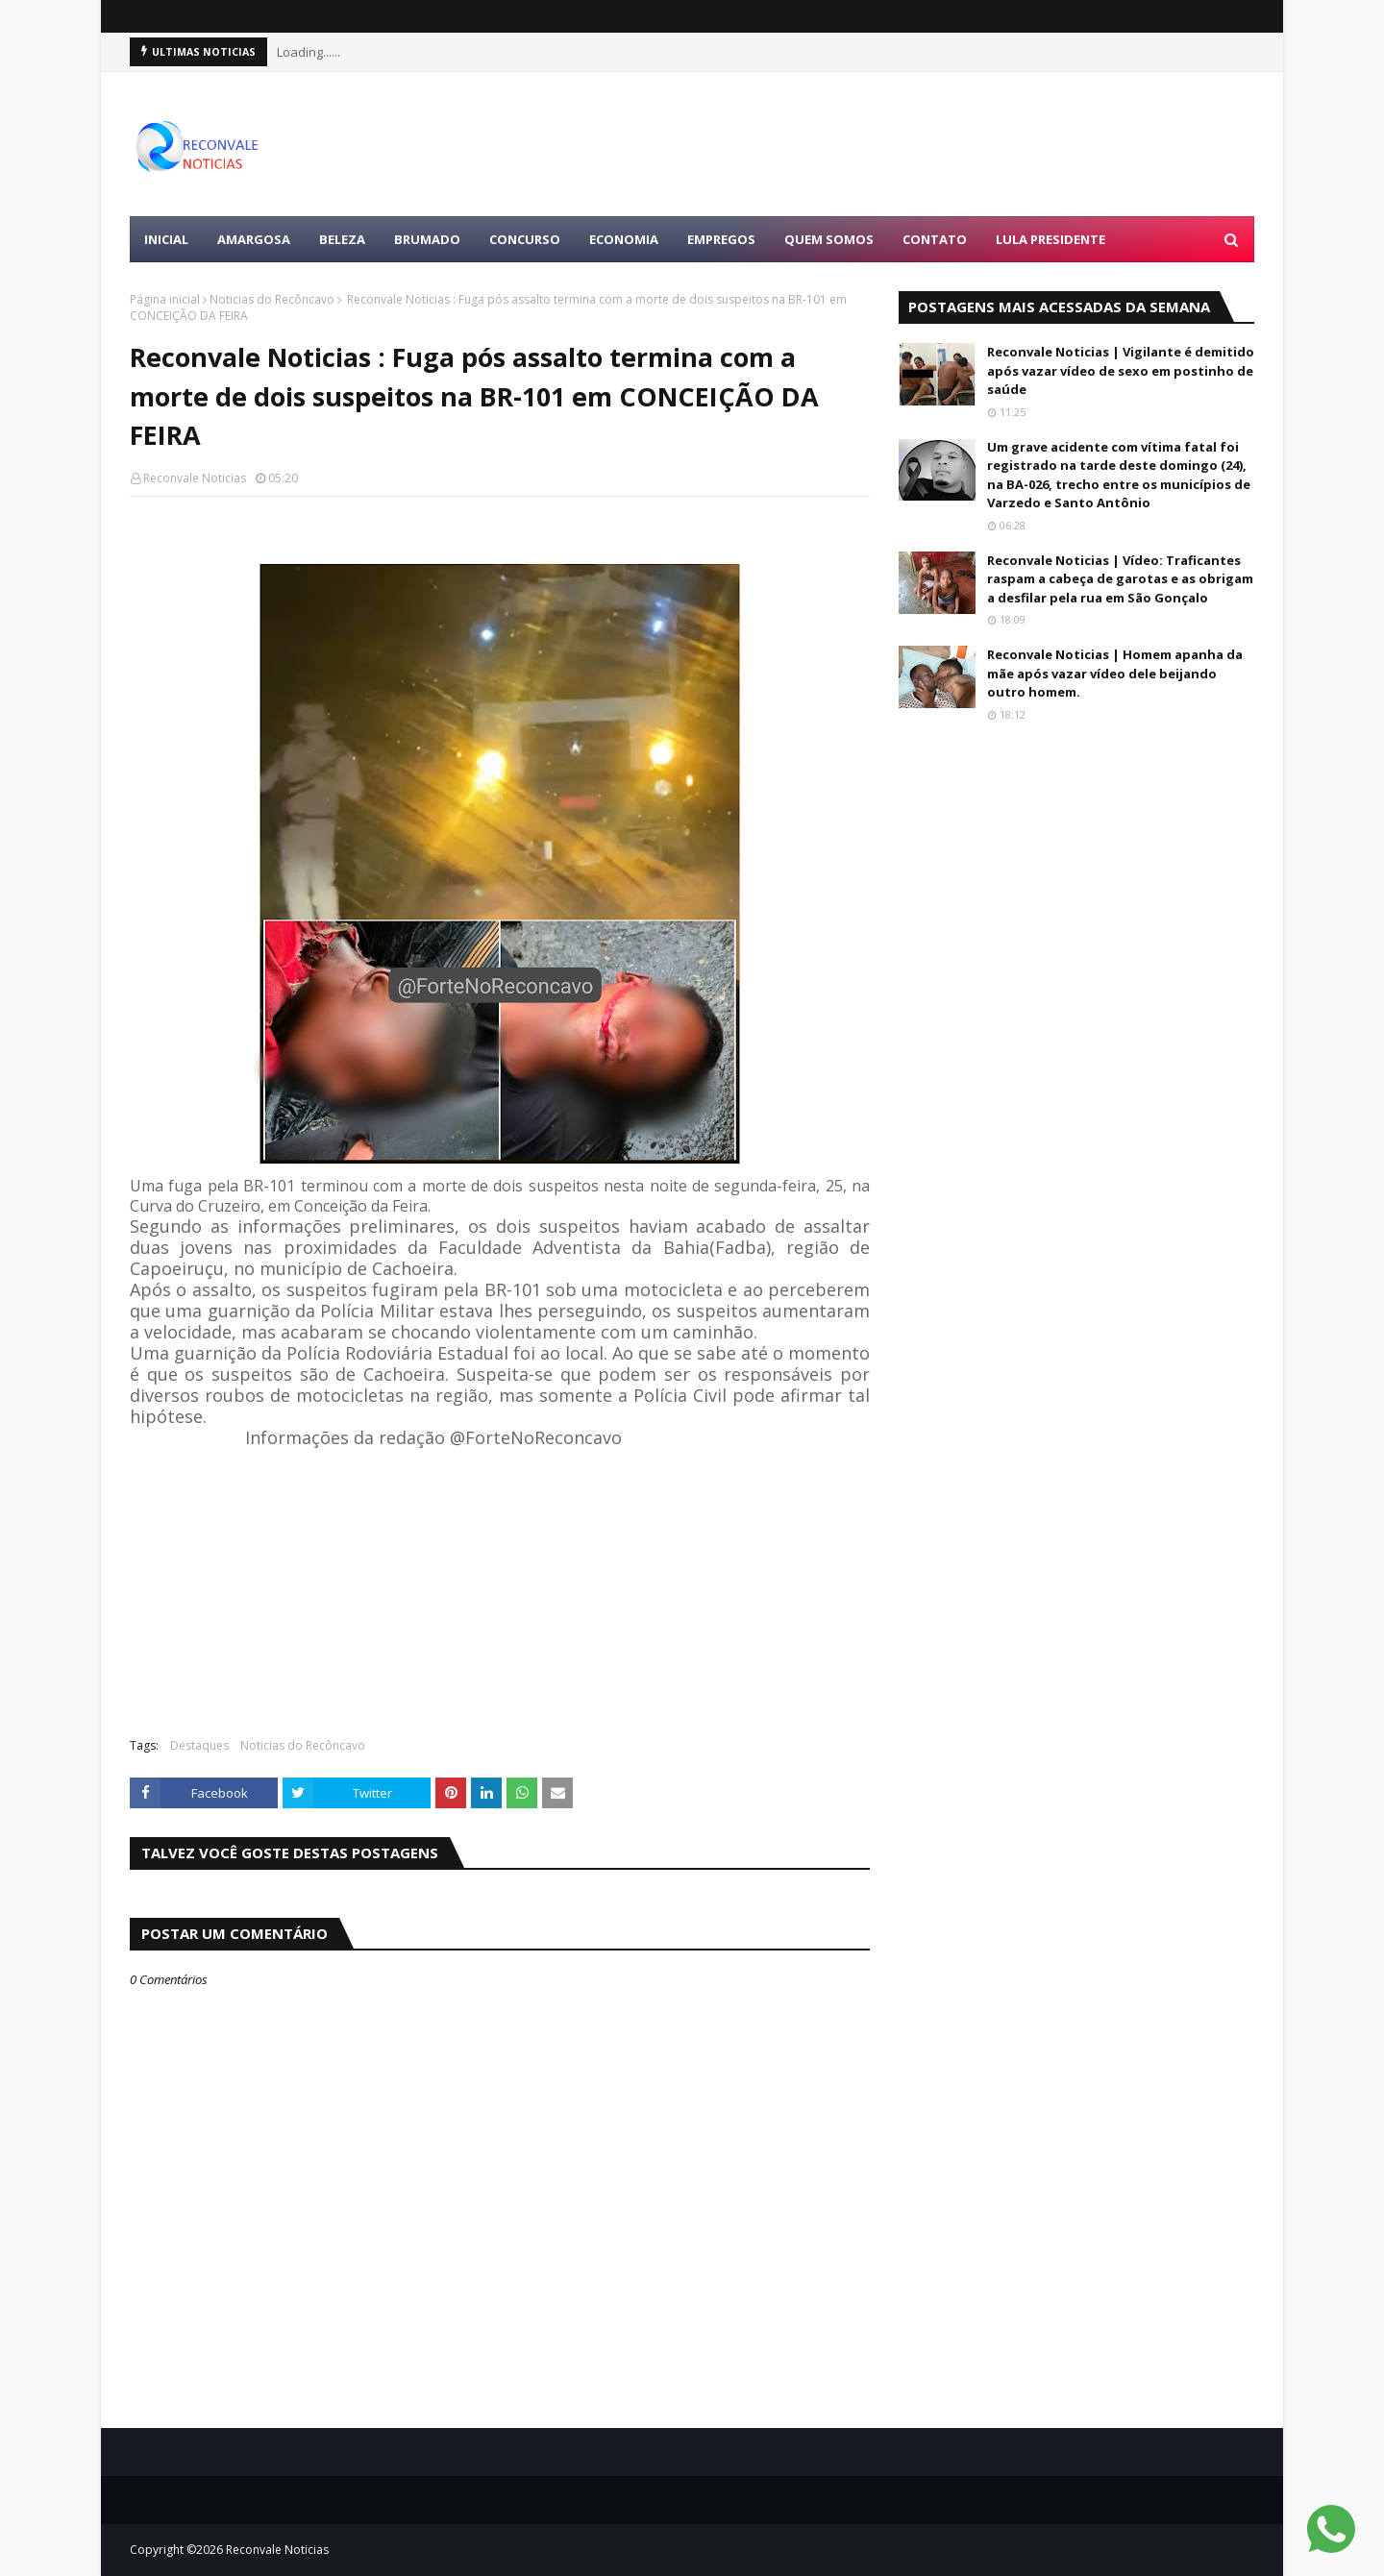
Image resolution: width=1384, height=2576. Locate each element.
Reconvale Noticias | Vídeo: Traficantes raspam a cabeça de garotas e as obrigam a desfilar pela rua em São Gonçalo (1120, 579)
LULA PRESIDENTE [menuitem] (1050, 239)
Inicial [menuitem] (166, 239)
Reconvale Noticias (194, 478)
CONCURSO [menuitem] (524, 239)
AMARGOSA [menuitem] (253, 239)
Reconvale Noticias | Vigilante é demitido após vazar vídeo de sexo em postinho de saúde (1120, 370)
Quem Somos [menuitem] (829, 239)
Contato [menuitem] (934, 239)
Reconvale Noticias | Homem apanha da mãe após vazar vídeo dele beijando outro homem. (1115, 673)
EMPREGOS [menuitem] (721, 239)
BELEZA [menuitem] (342, 239)
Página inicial (165, 299)
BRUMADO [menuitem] (427, 239)
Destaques (199, 1745)
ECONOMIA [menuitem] (623, 239)
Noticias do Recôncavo (272, 299)
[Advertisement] (904, 144)
